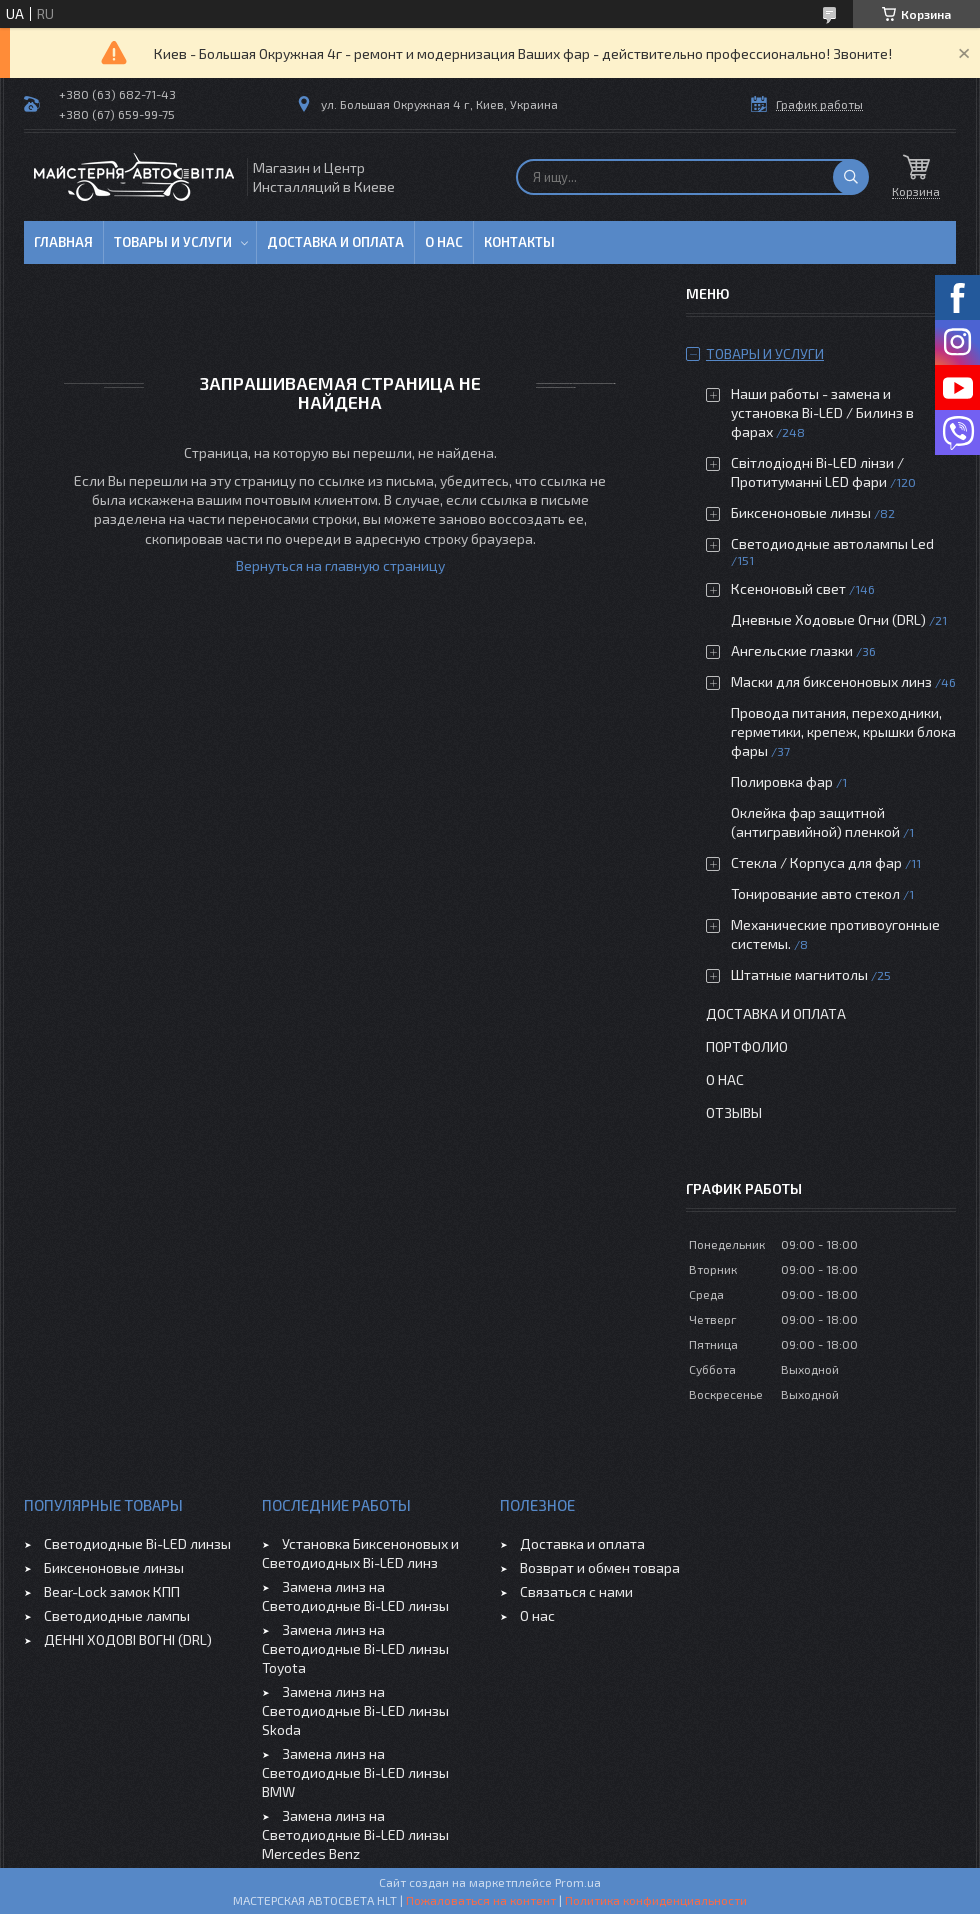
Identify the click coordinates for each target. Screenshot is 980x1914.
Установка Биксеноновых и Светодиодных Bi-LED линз (360, 1553)
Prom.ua (578, 1882)
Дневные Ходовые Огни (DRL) (828, 619)
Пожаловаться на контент (481, 1900)
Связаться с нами (576, 1591)
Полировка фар (782, 781)
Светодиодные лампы (117, 1615)
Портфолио (747, 1046)
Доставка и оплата (335, 242)
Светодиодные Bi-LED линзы (137, 1543)
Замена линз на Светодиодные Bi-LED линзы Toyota (355, 1648)
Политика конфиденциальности (656, 1900)
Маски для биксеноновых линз (833, 681)
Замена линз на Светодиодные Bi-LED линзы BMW (355, 1772)
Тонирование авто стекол (815, 893)
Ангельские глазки (792, 650)
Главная (63, 242)
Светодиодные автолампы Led (832, 543)
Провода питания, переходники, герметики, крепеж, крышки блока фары (843, 731)
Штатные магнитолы (799, 974)
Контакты (519, 242)
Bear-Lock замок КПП (112, 1591)
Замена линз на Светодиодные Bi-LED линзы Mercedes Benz (355, 1834)
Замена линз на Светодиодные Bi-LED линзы (355, 1596)
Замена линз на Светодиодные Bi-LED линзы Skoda (355, 1710)
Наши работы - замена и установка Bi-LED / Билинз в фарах (822, 412)
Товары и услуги (173, 242)
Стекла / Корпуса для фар (816, 862)
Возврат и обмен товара (600, 1567)
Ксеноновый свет (788, 588)
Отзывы (734, 1112)
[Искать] (851, 177)
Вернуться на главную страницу (340, 565)
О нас (444, 242)
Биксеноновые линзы (802, 512)
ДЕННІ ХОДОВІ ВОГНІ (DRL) (128, 1639)
